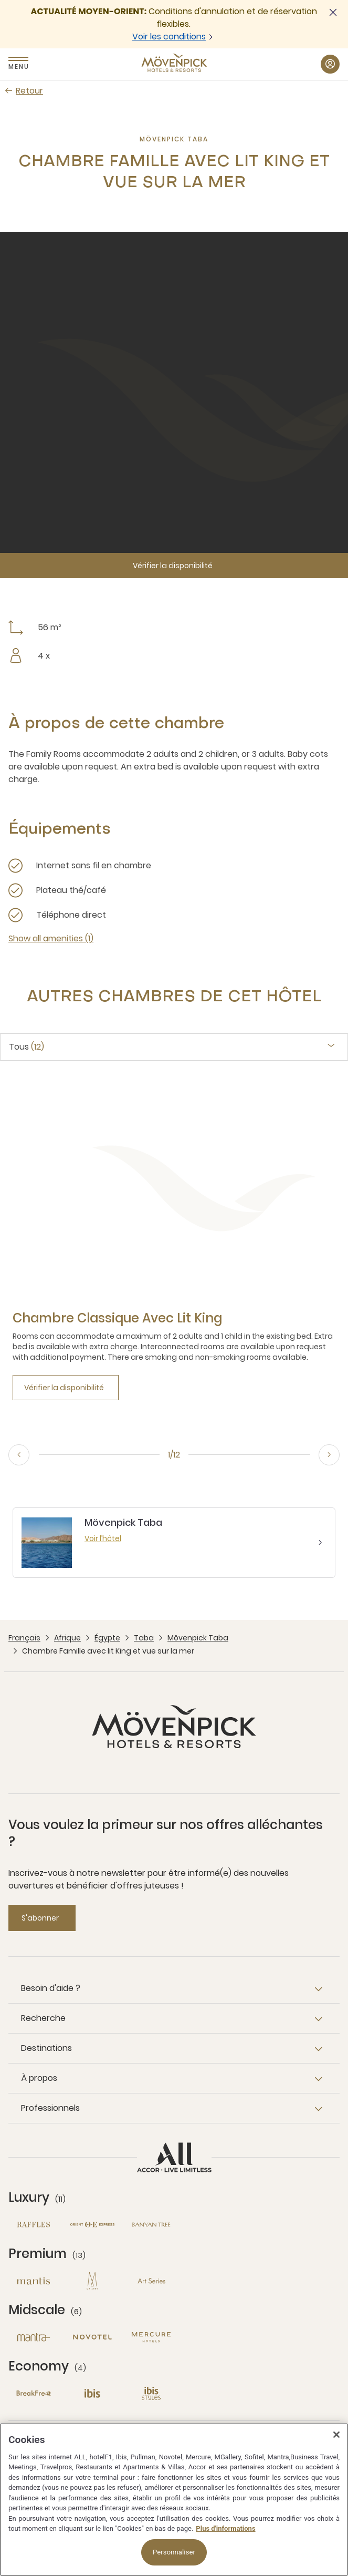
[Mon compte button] (330, 64)
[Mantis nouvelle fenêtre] (33, 2280)
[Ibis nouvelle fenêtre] (92, 2393)
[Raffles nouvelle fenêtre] (33, 2224)
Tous (26, 1047)
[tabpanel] (174, 1252)
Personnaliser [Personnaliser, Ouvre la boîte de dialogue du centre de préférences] (174, 2552)
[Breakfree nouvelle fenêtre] (33, 2393)
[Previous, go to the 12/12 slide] (18, 1454)
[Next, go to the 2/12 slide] (329, 1454)
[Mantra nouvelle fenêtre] (33, 2337)
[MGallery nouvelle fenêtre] (92, 2280)
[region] (174, 2499)
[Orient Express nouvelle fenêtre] (92, 2224)
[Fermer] (336, 2434)
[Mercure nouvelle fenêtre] (151, 2337)
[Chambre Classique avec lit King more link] (117, 1318)
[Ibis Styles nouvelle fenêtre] (151, 2393)
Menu (18, 66)
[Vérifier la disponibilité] (174, 565)
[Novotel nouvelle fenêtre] (92, 2337)
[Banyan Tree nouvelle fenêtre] (151, 2224)
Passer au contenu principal (0, 0)
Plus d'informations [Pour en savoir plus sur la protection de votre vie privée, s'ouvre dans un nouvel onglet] (225, 2528)
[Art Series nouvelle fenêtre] (151, 2280)
